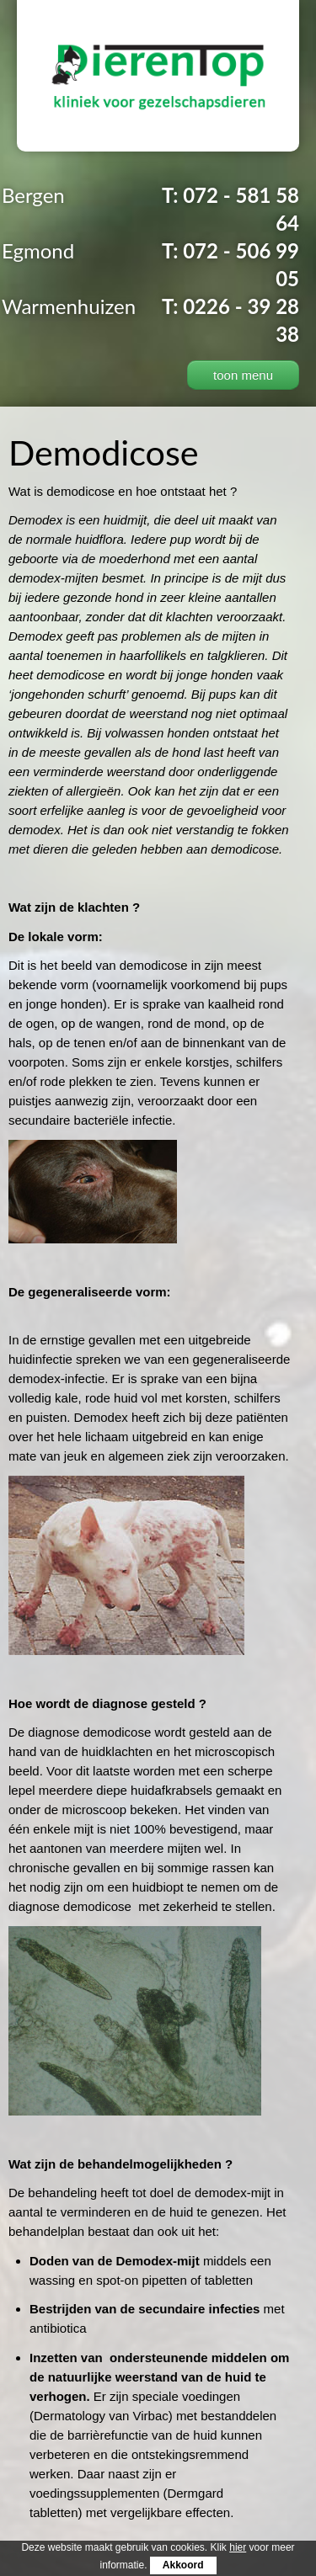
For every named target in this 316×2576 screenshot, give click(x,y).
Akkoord (183, 2565)
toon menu (243, 375)
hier (237, 2547)
